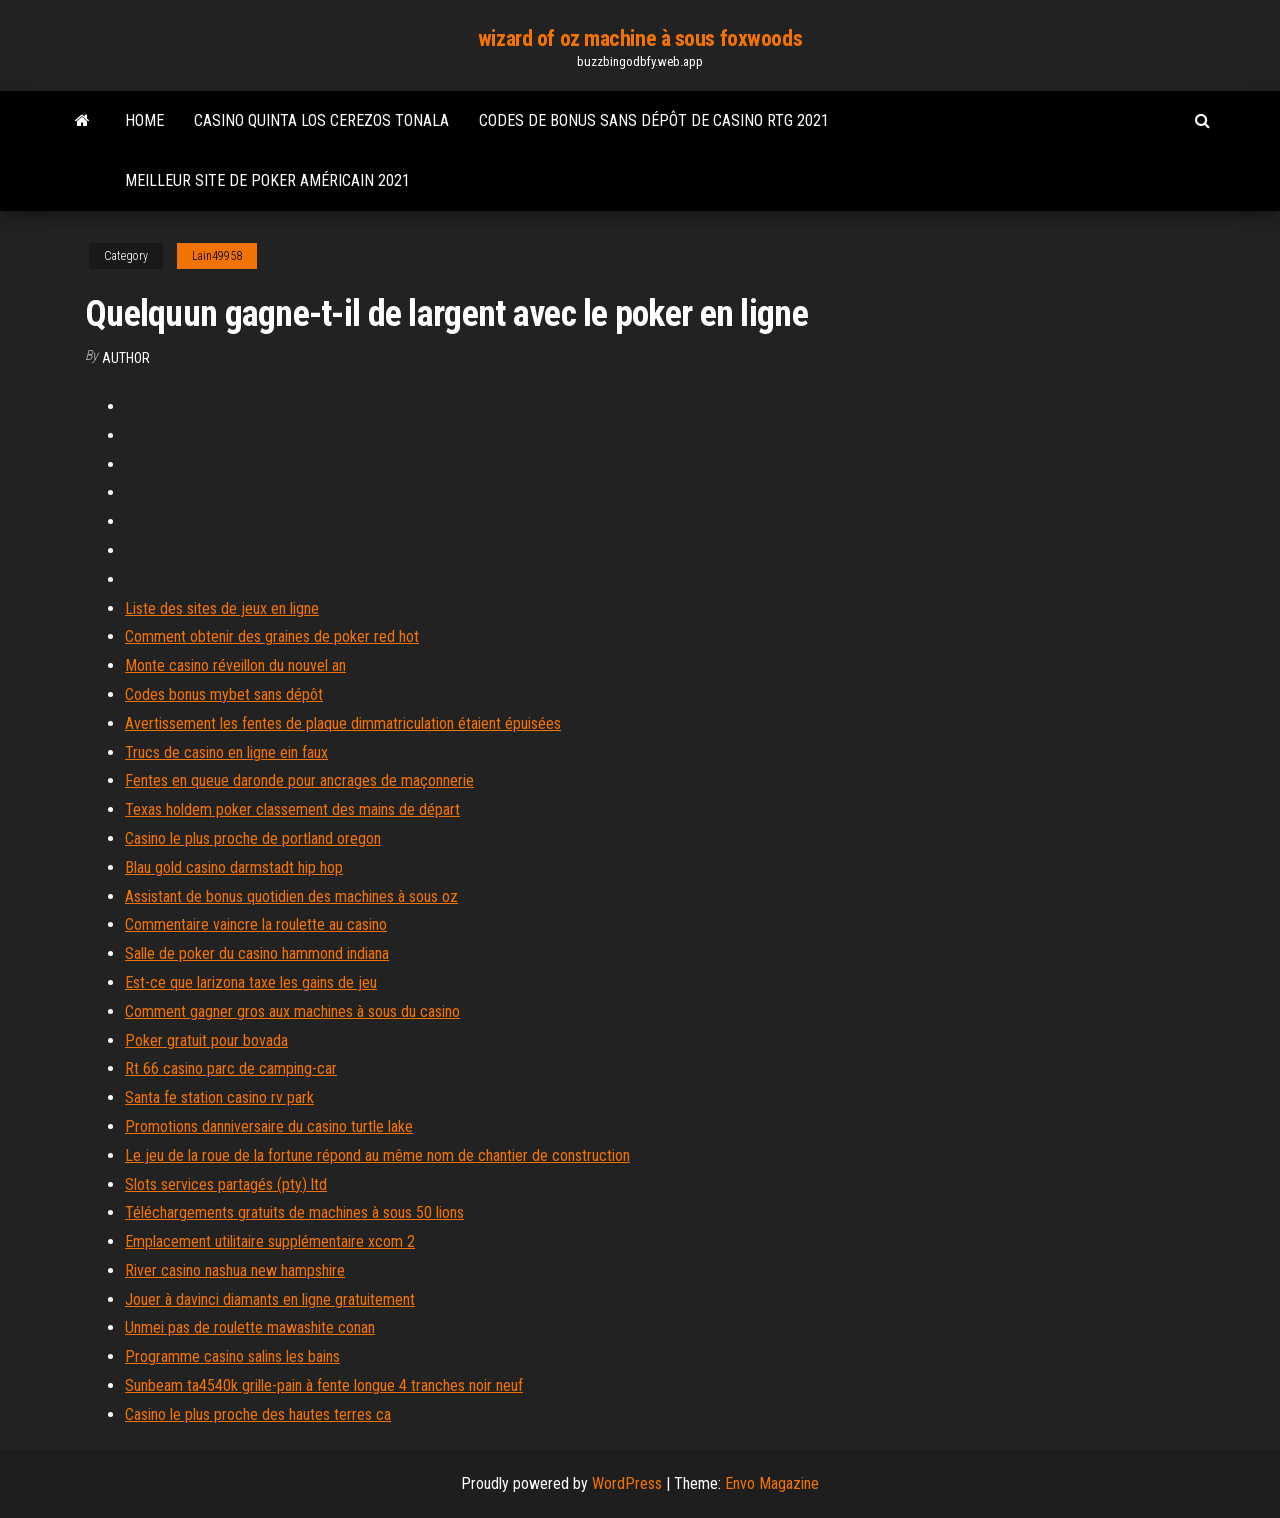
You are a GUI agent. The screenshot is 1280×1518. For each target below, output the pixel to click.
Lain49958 (217, 256)
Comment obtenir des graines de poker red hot (272, 636)
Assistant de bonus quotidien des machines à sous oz (291, 896)
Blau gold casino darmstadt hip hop (234, 867)
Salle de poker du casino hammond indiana (257, 953)
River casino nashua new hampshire (235, 1270)
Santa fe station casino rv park (219, 1097)
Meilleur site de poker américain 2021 (267, 180)
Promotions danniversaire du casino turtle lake (269, 1126)
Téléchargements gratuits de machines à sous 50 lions (294, 1212)
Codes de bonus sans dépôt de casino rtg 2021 (654, 120)
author (126, 358)
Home (144, 120)
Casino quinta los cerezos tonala (321, 120)
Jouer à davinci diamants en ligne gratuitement (270, 1299)
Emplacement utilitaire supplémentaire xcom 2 (270, 1241)
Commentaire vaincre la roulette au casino (256, 924)
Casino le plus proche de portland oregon (253, 838)
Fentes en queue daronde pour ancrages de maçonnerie (299, 780)
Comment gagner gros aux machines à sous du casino (292, 1011)
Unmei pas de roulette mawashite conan (250, 1327)
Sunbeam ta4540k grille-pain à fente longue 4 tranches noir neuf (324, 1385)
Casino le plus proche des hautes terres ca (258, 1414)
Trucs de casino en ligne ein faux (226, 752)
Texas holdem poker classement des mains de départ (292, 809)
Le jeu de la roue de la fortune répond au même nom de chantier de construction (377, 1155)
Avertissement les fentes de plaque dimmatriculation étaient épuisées (343, 723)
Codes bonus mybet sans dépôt (224, 694)
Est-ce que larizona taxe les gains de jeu (251, 982)
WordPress (627, 1483)
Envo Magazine (772, 1483)
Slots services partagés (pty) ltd (226, 1184)
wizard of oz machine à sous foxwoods (640, 38)
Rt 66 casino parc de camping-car (231, 1068)
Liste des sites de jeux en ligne (222, 608)
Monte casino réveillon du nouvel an (235, 665)
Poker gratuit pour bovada (206, 1040)
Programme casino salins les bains (232, 1356)
